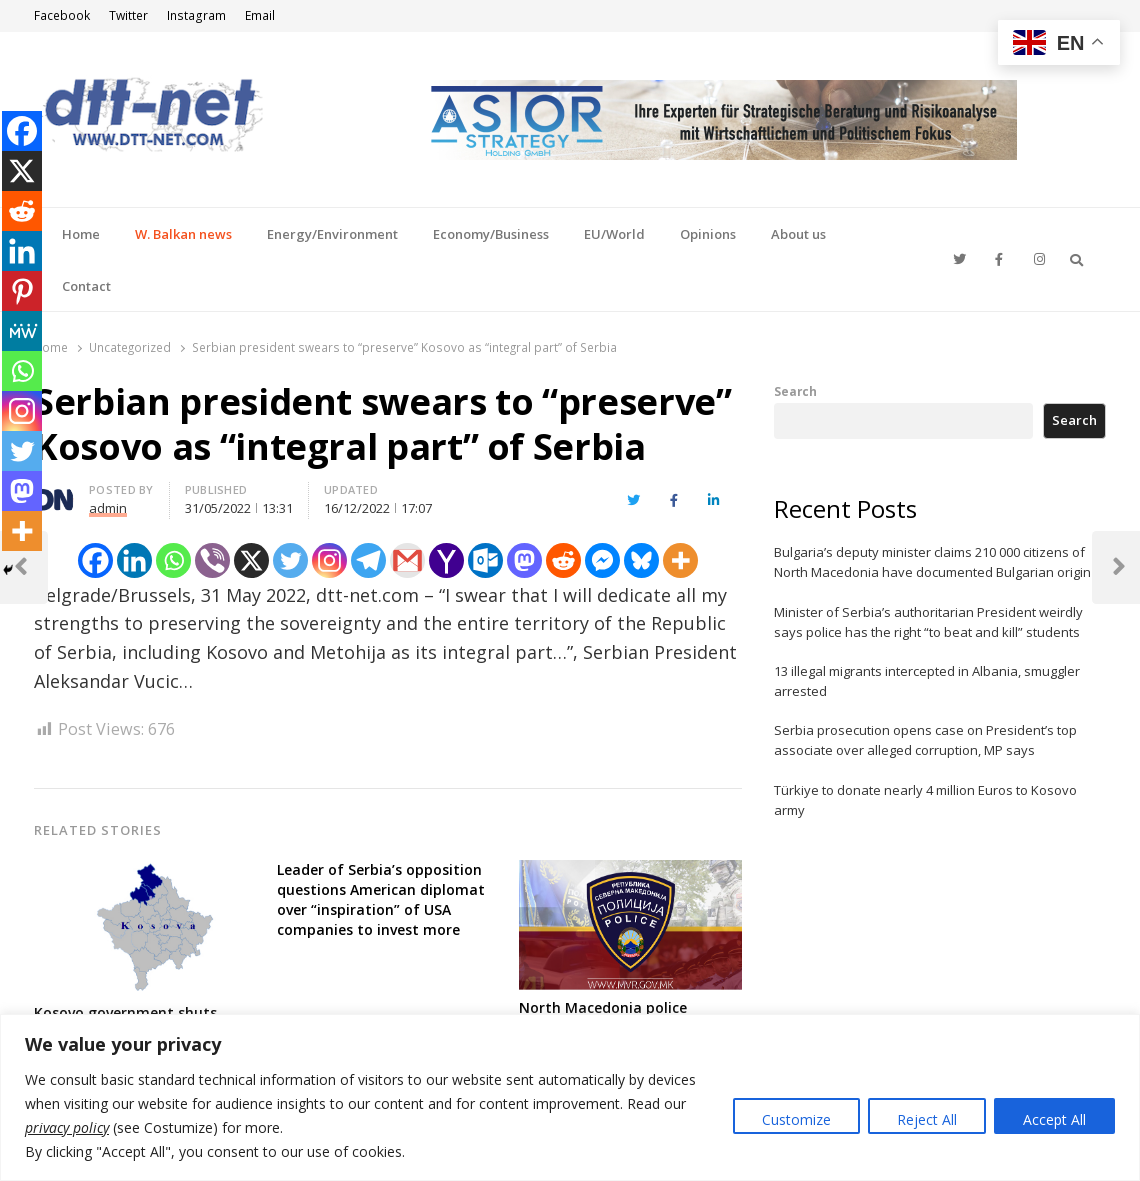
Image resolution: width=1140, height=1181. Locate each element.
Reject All (927, 1119)
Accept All (1054, 1119)
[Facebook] (95, 560)
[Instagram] (329, 560)
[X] (251, 560)
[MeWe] (22, 331)
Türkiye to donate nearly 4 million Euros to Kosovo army (925, 800)
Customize (796, 1119)
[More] (680, 560)
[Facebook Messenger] (602, 560)
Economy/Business (491, 234)
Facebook (62, 15)
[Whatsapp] (173, 560)
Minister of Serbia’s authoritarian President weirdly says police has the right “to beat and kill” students (928, 622)
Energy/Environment (332, 234)
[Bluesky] (641, 560)
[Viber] (212, 560)
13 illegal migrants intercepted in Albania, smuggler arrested (927, 681)
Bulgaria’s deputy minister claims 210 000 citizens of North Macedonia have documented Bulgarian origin (932, 562)
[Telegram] (368, 560)
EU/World (614, 234)
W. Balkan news (183, 234)
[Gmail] (407, 560)
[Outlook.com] (485, 560)
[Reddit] (563, 560)
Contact (86, 286)
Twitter (128, 15)
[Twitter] (290, 560)
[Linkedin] (134, 560)
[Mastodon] (524, 560)
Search (795, 391)
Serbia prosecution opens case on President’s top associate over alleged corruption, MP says (925, 740)
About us (798, 234)
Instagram (196, 15)
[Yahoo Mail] (446, 560)
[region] (570, 1097)
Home (81, 234)
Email (260, 15)
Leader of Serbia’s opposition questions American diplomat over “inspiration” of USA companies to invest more (381, 899)
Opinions (708, 234)
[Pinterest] (22, 291)
